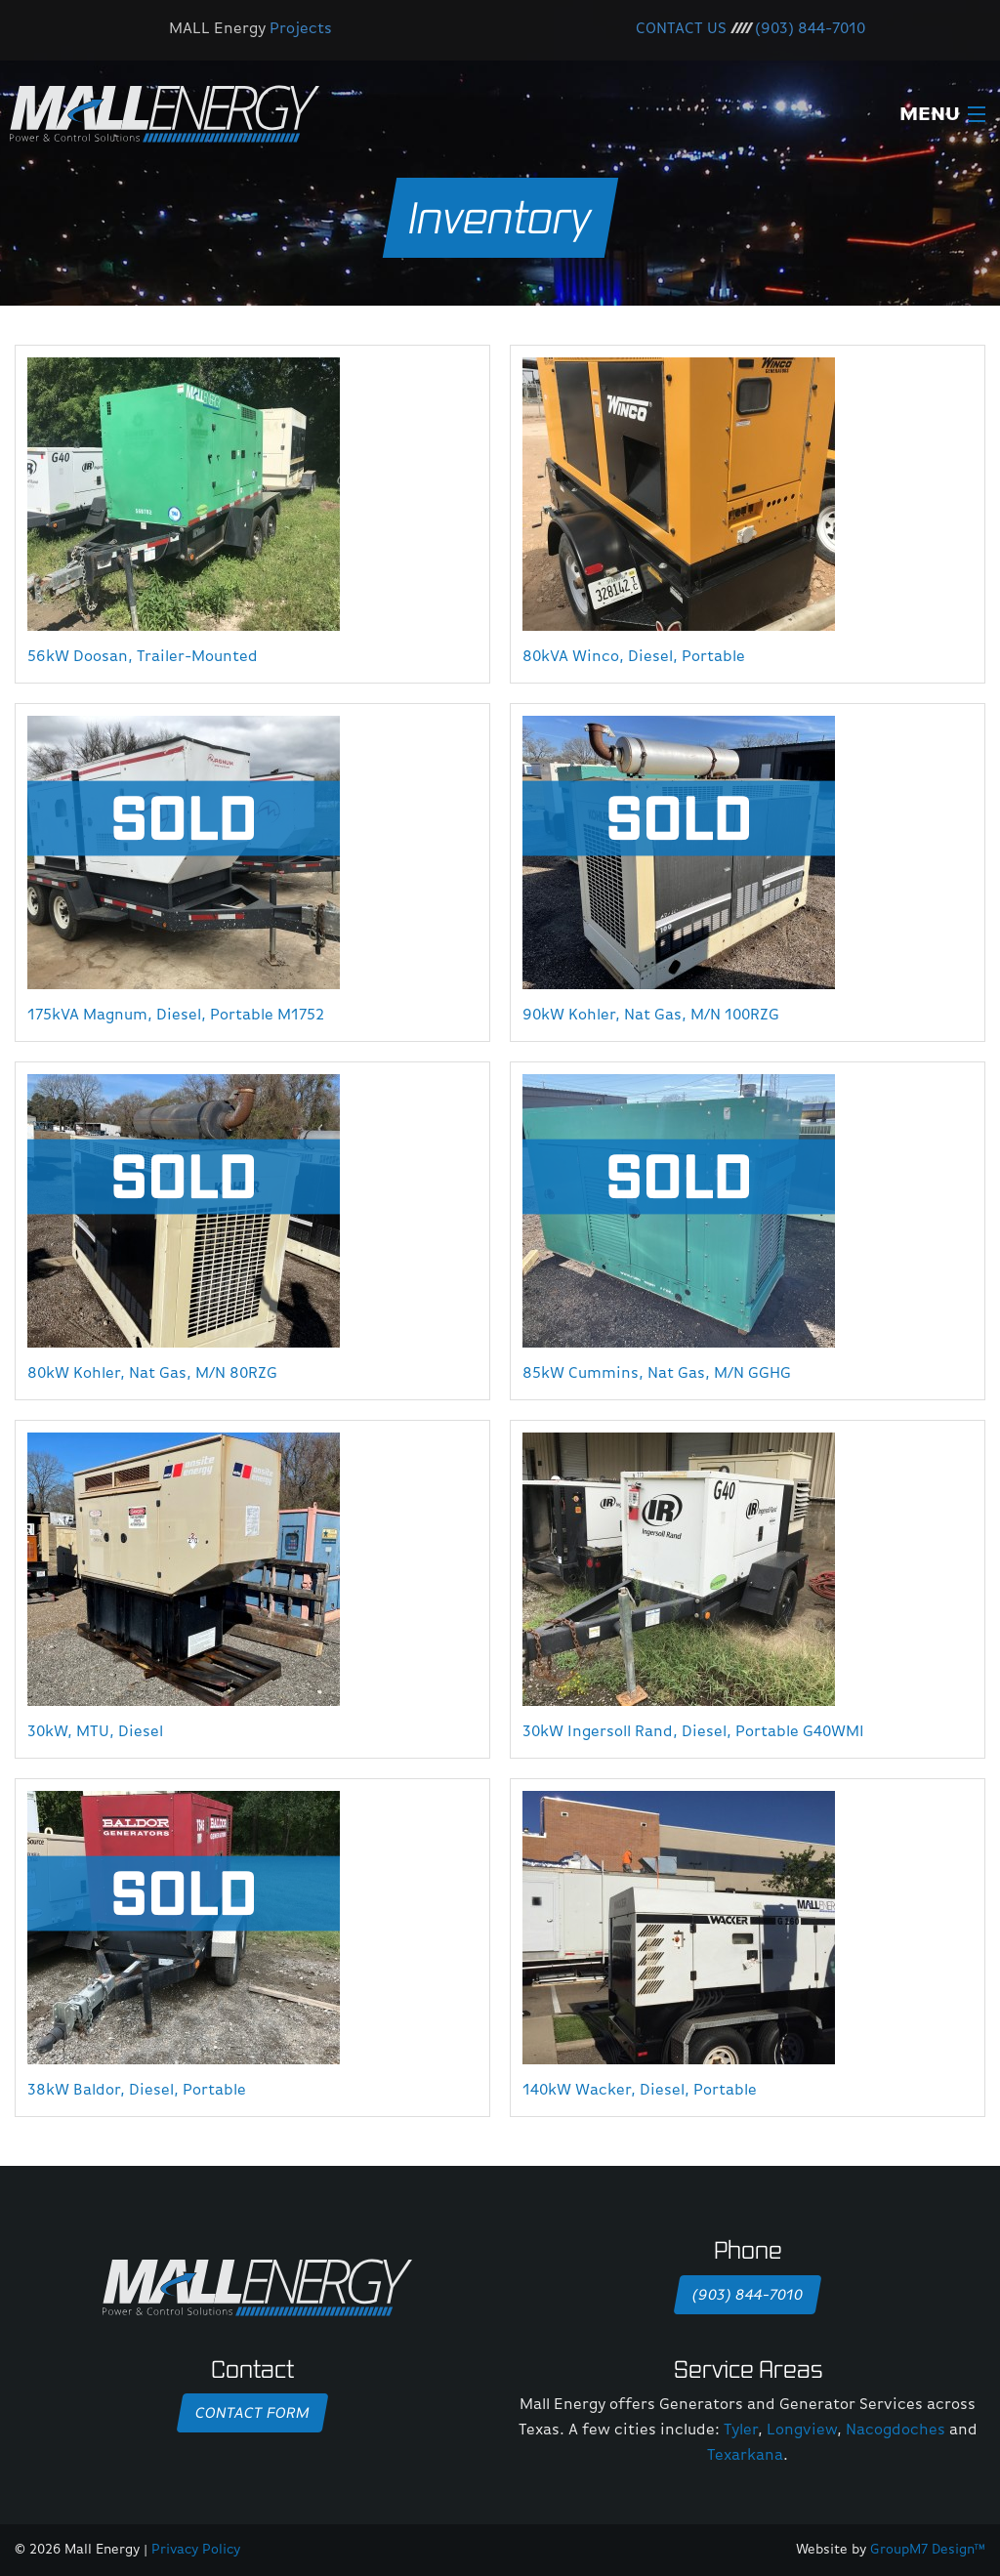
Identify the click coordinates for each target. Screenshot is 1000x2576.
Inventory (500, 216)
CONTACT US (681, 29)
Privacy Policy (195, 2549)
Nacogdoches (895, 2430)
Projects (301, 29)
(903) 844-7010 (810, 29)
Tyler (741, 2430)
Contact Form (252, 2414)
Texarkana (745, 2456)
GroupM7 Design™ (927, 2549)
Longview (802, 2430)
